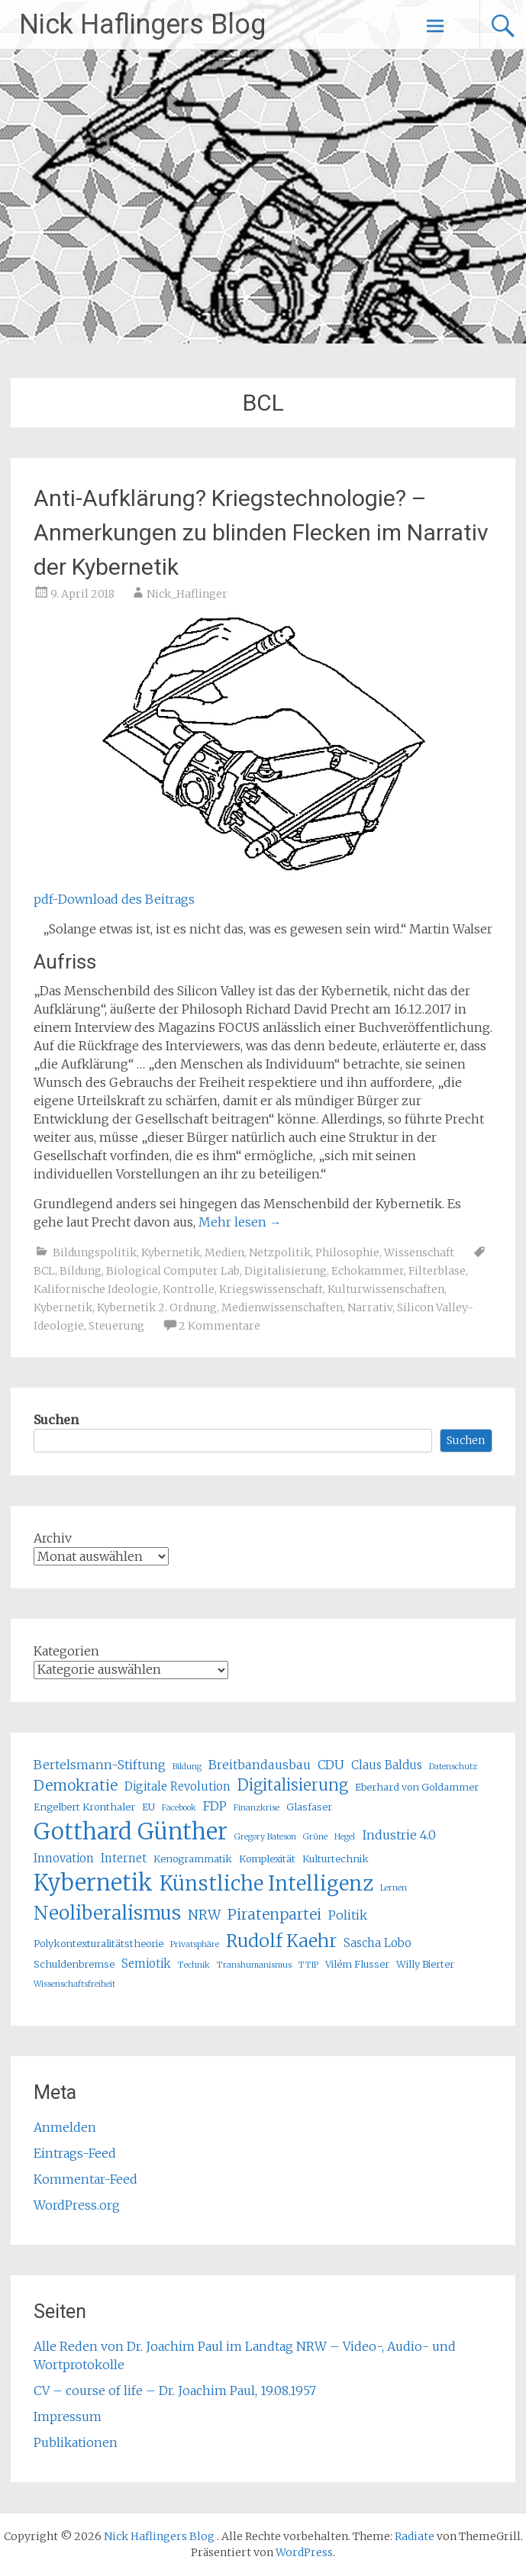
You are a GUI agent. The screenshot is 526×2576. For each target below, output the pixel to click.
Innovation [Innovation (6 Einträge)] (64, 1858)
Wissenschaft (419, 1252)
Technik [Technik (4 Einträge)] (194, 1965)
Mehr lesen (240, 1222)
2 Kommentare (219, 1326)
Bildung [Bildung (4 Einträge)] (187, 1767)
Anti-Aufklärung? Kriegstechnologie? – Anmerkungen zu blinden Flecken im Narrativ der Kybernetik (261, 532)
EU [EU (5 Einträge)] (148, 1807)
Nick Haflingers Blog (142, 24)
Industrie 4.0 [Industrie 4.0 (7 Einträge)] (399, 1835)
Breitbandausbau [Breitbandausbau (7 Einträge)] (259, 1764)
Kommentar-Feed (85, 2179)
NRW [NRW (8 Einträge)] (204, 1915)
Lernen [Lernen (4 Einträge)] (393, 1888)
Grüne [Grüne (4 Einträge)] (315, 1837)
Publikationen (76, 2442)
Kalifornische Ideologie (96, 1289)
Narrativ (369, 1307)
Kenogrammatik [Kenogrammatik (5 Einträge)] (192, 1858)
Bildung (81, 1271)
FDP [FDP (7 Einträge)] (215, 1806)
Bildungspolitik (95, 1252)
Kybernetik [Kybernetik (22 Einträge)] (93, 1883)
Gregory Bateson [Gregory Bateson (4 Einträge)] (265, 1837)
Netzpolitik (280, 1252)
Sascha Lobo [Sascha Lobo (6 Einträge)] (377, 1943)
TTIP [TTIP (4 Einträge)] (308, 1965)
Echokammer (367, 1271)
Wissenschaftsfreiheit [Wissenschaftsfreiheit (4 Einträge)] (74, 1984)
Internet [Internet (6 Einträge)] (124, 1858)
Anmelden (65, 2127)
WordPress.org (77, 2205)
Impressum (68, 2416)
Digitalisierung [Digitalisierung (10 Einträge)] (292, 1784)
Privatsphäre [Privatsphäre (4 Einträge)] (194, 1944)
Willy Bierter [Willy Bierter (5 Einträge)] (425, 1964)
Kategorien (66, 1651)
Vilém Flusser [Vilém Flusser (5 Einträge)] (357, 1964)
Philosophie (347, 1252)
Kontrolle (189, 1289)
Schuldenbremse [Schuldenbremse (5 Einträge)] (74, 1964)
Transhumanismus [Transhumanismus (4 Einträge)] (254, 1965)
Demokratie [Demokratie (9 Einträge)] (76, 1785)
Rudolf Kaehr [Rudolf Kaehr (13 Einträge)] (281, 1941)
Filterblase (437, 1271)
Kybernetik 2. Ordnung (157, 1307)
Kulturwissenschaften (386, 1289)
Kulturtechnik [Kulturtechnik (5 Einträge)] (335, 1858)
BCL (44, 1271)
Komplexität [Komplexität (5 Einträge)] (267, 1858)
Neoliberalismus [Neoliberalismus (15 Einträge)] (107, 1913)
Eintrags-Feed (75, 2153)
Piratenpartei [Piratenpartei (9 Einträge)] (274, 1914)
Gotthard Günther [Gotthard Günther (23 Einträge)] (131, 1831)
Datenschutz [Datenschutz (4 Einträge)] (453, 1767)
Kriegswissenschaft (271, 1289)
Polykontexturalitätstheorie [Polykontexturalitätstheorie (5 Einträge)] (98, 1943)
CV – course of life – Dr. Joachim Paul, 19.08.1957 (175, 2390)
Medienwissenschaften (282, 1307)
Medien (224, 1252)
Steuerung (116, 1326)
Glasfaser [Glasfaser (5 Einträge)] (309, 1807)
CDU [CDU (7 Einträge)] (331, 1764)
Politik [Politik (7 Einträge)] (347, 1915)
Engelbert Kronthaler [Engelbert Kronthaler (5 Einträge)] (84, 1807)
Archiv (53, 1538)
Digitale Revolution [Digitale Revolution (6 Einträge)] (177, 1786)
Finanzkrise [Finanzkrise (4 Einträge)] (256, 1808)
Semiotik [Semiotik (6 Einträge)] (146, 1963)
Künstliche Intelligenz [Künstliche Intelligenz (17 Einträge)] (266, 1883)
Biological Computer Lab (173, 1271)
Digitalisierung (285, 1271)
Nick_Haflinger (187, 594)
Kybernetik (170, 1252)
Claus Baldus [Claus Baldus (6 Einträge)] (386, 1765)
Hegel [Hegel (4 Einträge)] (344, 1837)
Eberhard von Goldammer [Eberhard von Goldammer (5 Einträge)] (417, 1787)
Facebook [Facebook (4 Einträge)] (179, 1808)
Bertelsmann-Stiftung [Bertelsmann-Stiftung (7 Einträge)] (100, 1764)
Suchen (56, 1419)
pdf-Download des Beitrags (114, 899)
